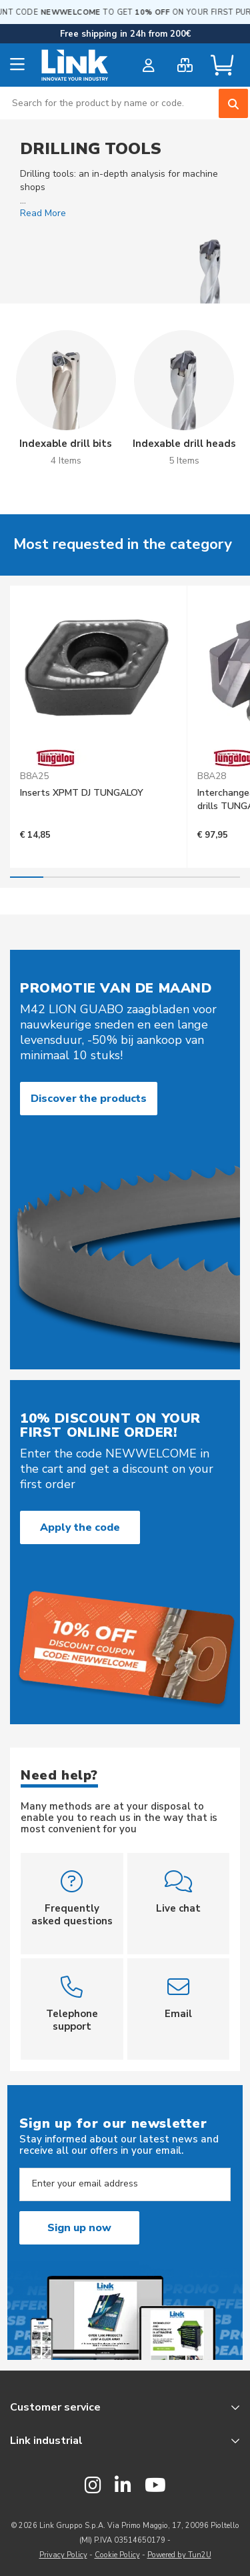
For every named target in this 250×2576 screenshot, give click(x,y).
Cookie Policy (117, 2555)
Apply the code (80, 1527)
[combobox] (125, 103)
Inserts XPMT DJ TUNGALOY (81, 792)
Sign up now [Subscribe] (79, 2227)
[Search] (233, 103)
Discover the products (89, 1098)
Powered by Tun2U (179, 2555)
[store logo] (75, 65)
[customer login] (148, 65)
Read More (43, 213)
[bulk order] (185, 65)
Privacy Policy (63, 2555)
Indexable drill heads (184, 443)
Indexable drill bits (65, 443)
